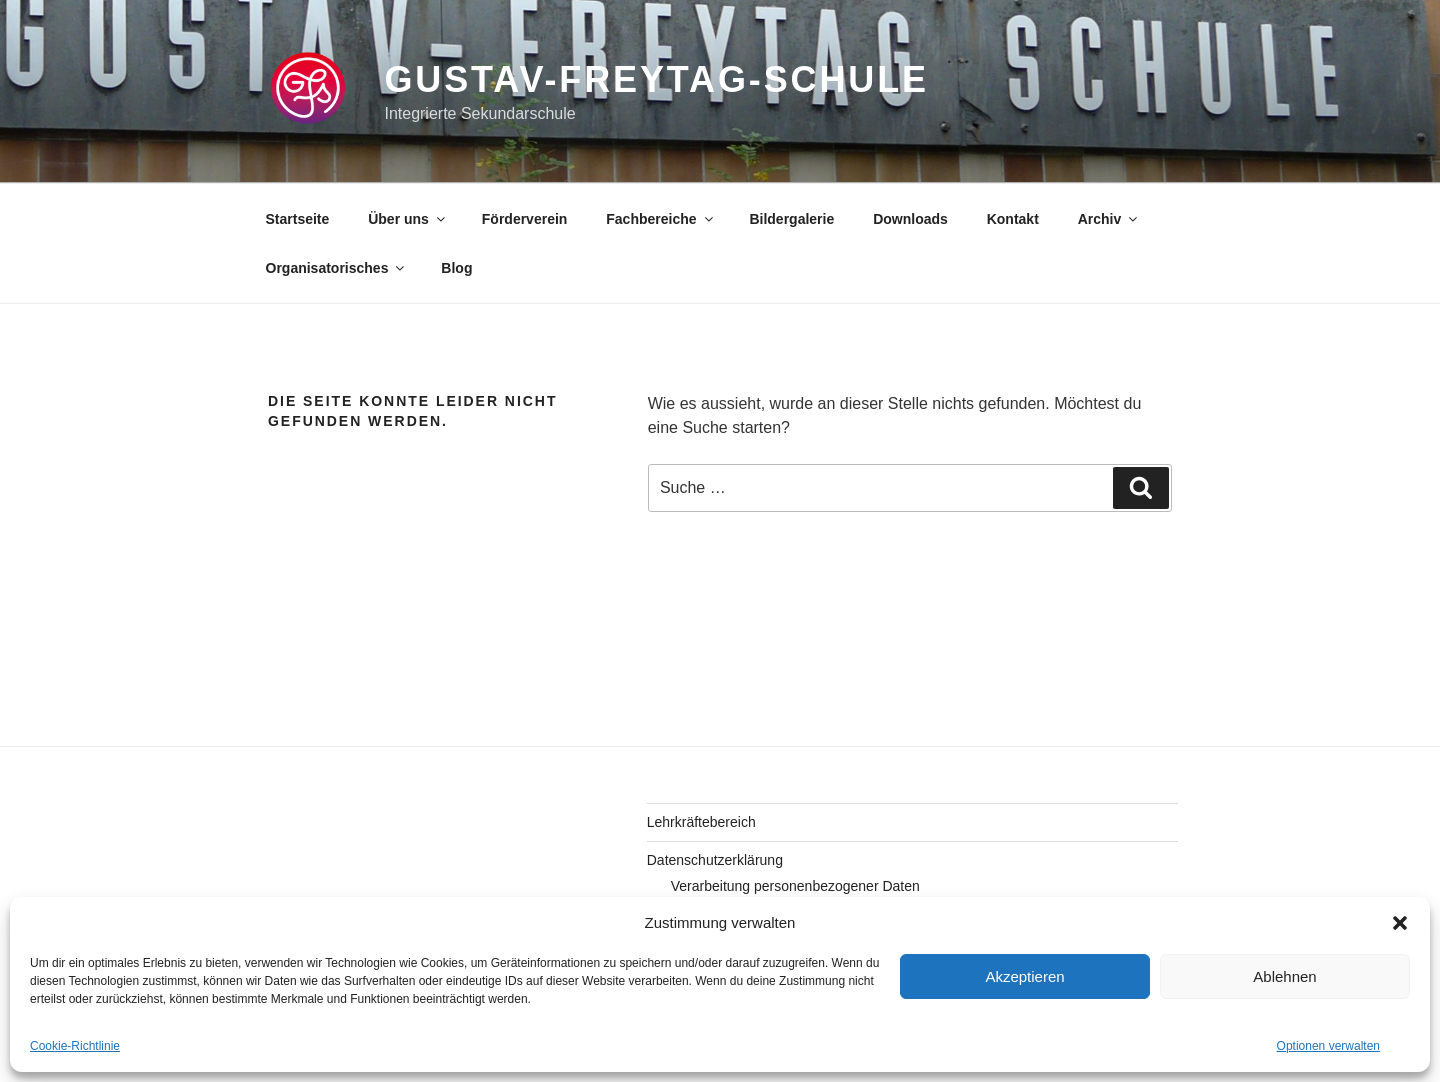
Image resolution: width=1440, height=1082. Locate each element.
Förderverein (525, 219)
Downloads (910, 219)
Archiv (1109, 219)
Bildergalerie (791, 219)
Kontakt (1013, 219)
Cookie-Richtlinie (75, 1046)
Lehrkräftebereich (701, 822)
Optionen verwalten (1328, 1046)
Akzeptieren (1024, 976)
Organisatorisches (337, 268)
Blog (456, 268)
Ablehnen (1284, 976)
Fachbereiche (660, 219)
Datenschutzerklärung (715, 860)
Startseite (298, 219)
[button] (1400, 923)
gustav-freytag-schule (656, 79)
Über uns (408, 219)
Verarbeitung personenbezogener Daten (795, 886)
